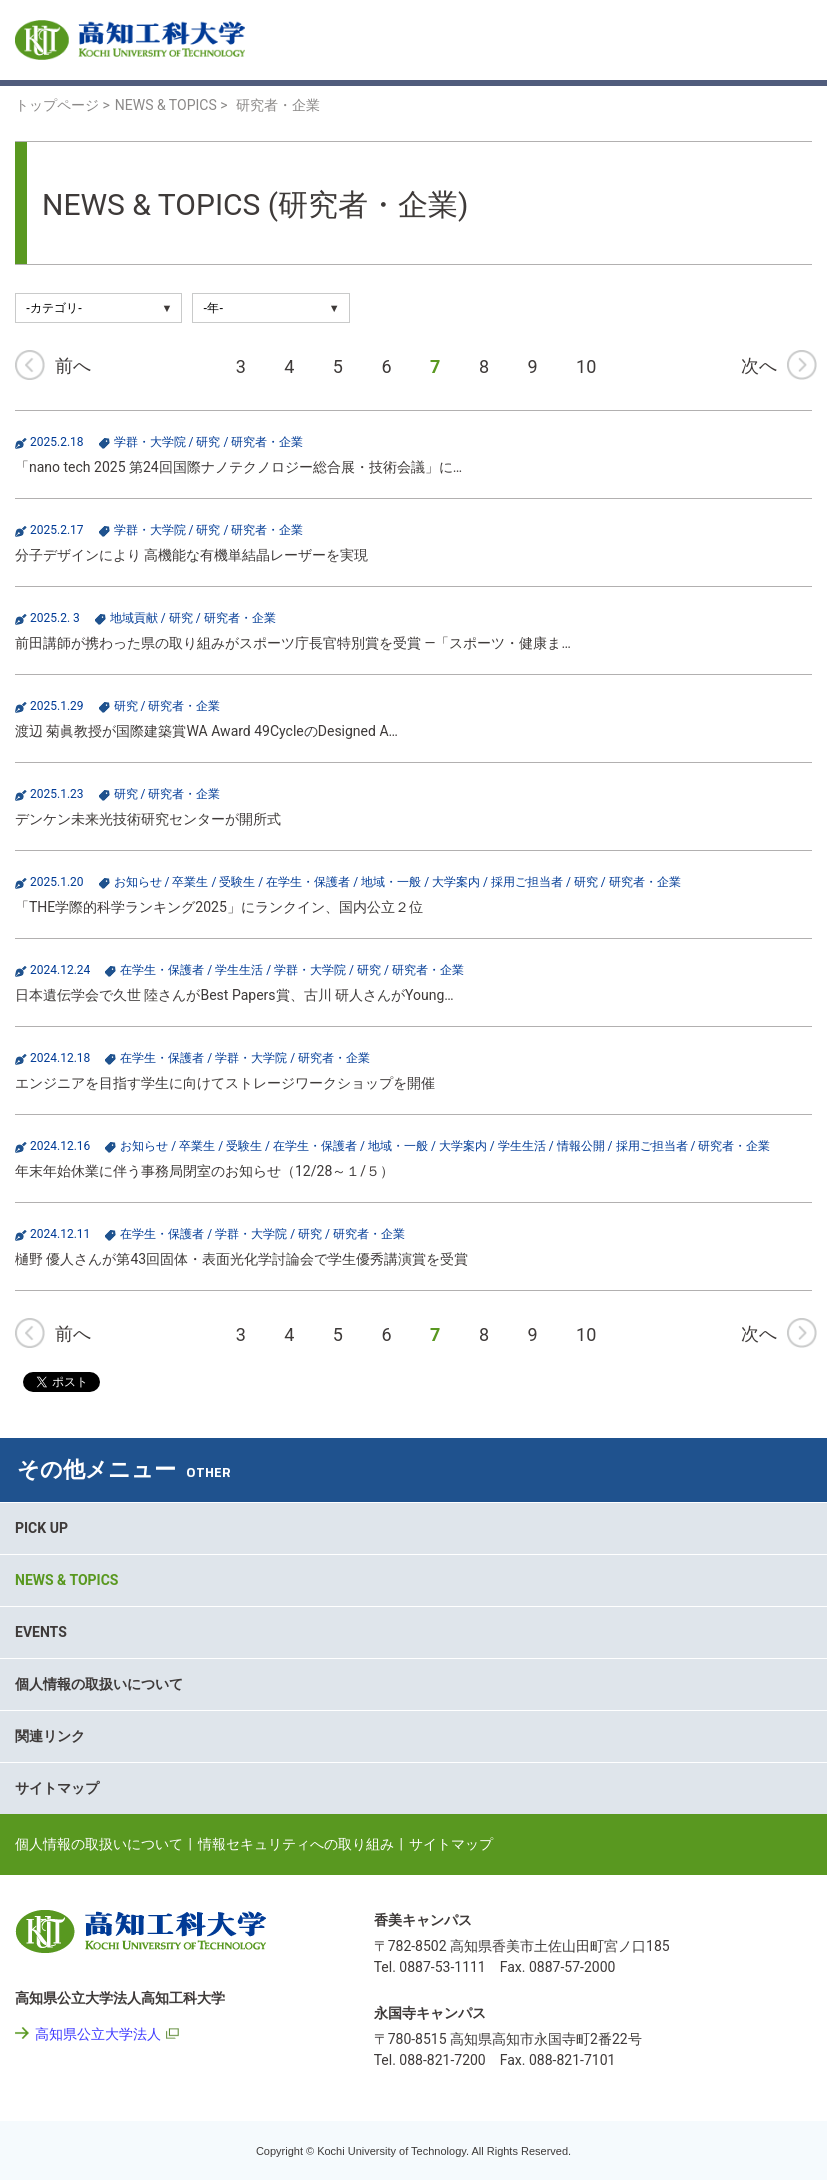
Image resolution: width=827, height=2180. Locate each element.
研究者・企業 (267, 442)
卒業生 (190, 882)
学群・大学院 (150, 442)
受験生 (237, 882)
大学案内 (456, 882)
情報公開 (581, 1146)
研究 (208, 442)
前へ (73, 365)
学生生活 (239, 970)
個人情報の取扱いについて (99, 1684)
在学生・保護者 (308, 882)
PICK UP (41, 1528)
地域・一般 (391, 882)
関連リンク (50, 1736)
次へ (759, 365)
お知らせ (138, 882)
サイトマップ (57, 1788)
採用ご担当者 (527, 882)
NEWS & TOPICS (66, 1580)
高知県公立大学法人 (98, 2034)
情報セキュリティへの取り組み (296, 1844)
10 (586, 366)
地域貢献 (134, 618)
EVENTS (41, 1632)
